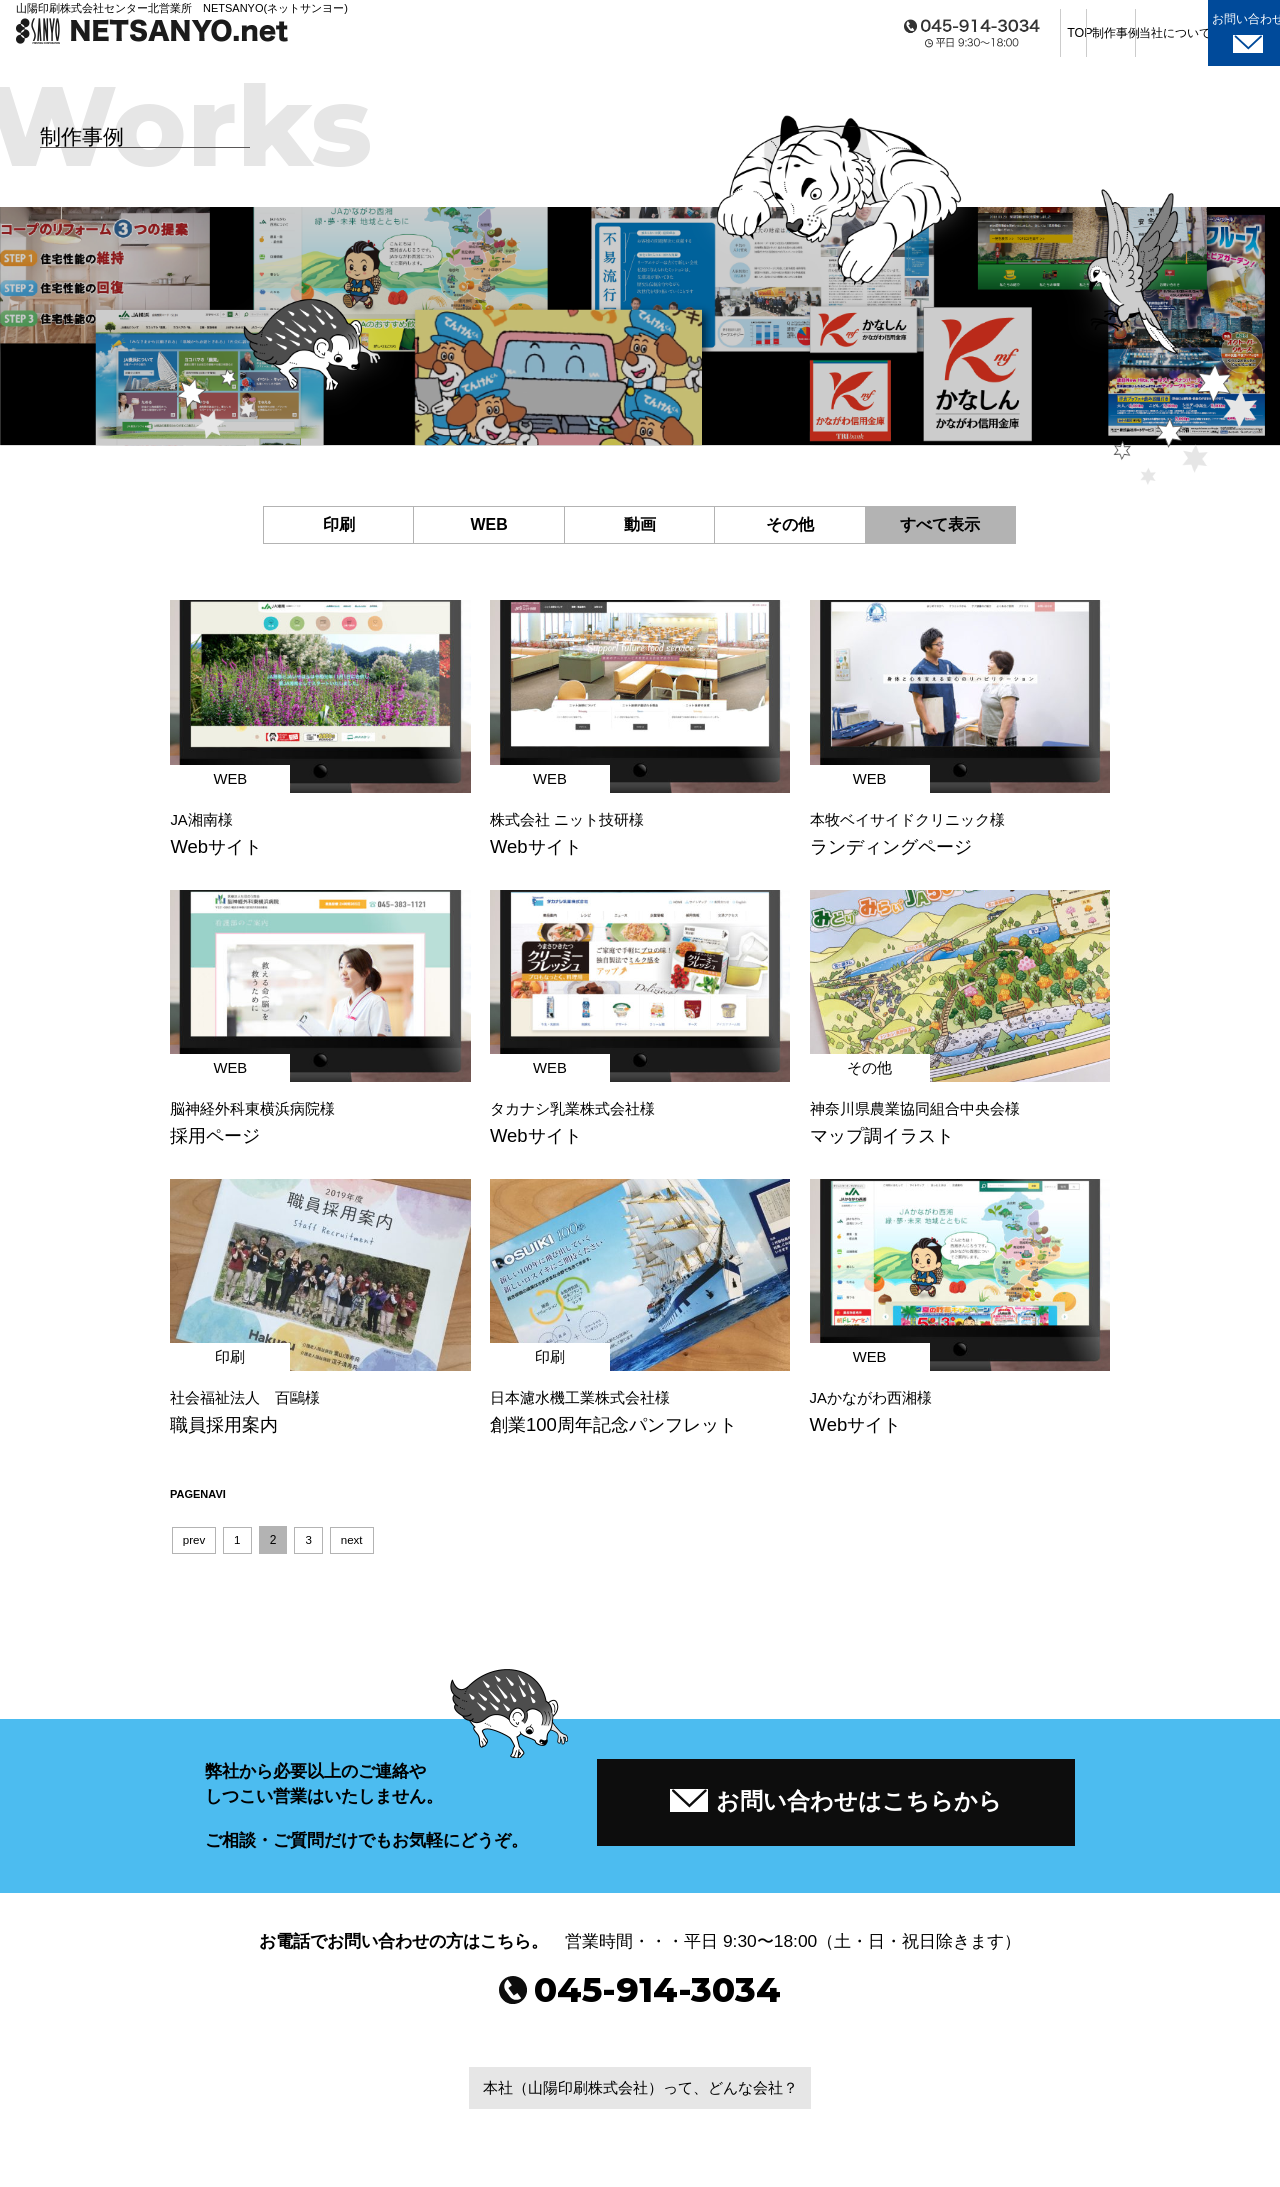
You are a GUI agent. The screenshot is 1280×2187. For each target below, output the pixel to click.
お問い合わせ (1217, 39)
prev (194, 1545)
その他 (790, 525)
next (355, 1545)
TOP (880, 39)
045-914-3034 (640, 2006)
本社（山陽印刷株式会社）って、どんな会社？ (640, 2106)
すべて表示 (940, 525)
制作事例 (991, 39)
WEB (489, 525)
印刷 (339, 525)
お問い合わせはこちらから (836, 1807)
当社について (1101, 39)
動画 (640, 525)
